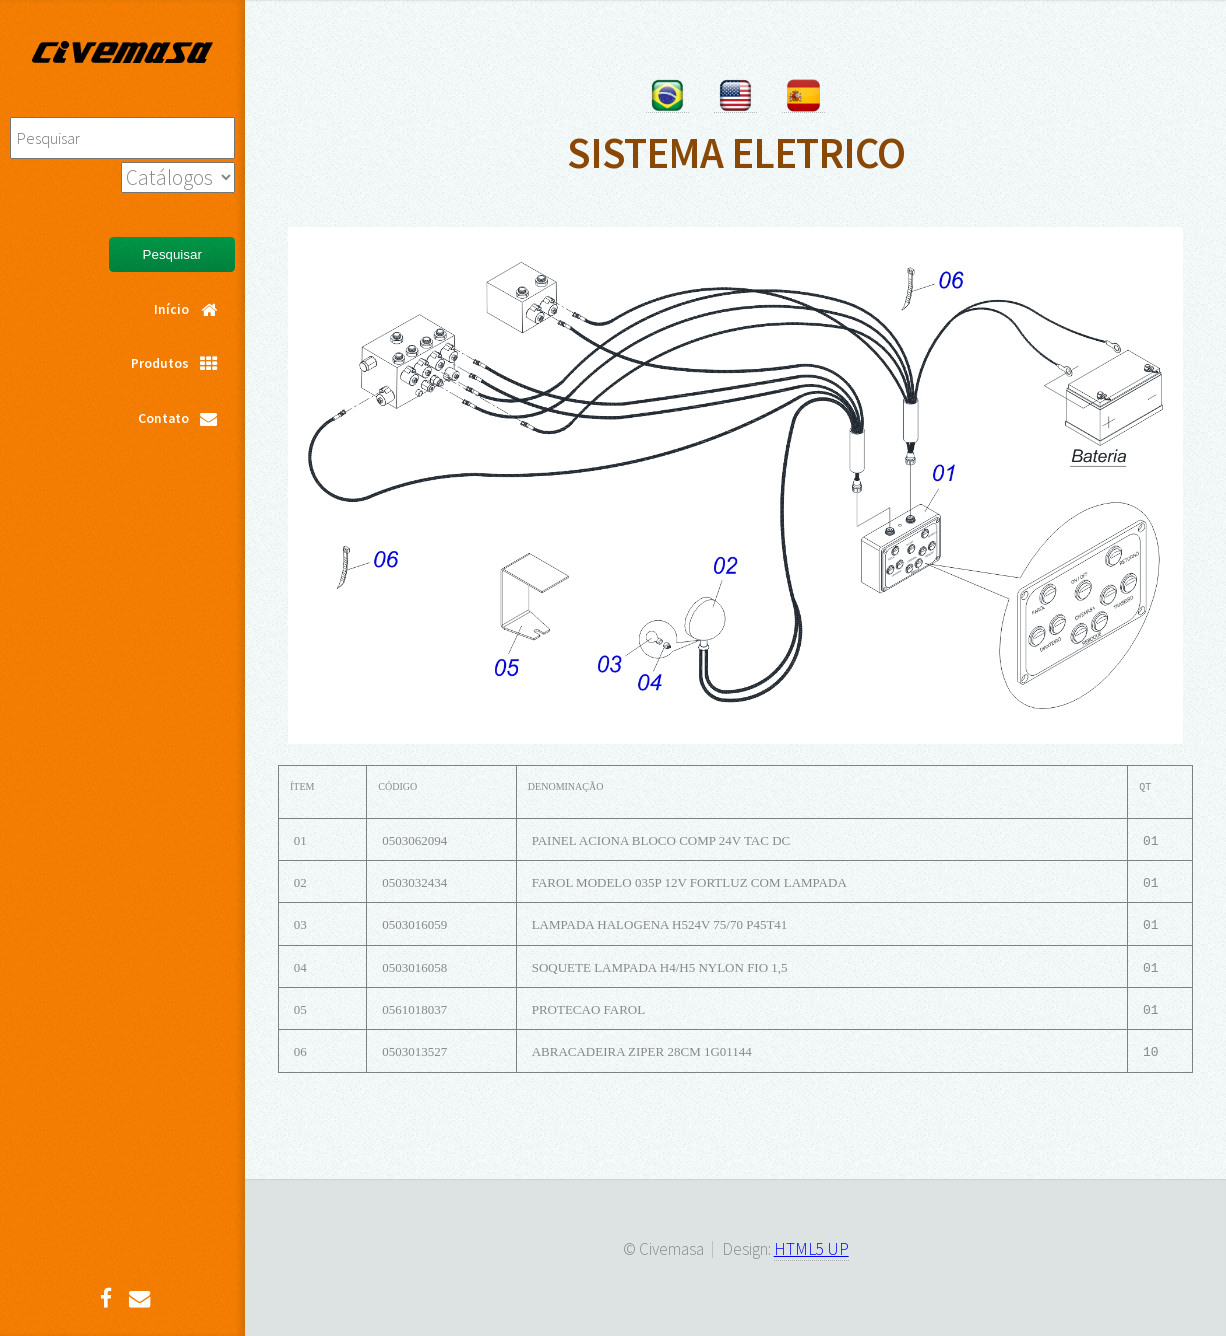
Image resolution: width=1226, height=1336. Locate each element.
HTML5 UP (811, 1249)
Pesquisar (172, 254)
